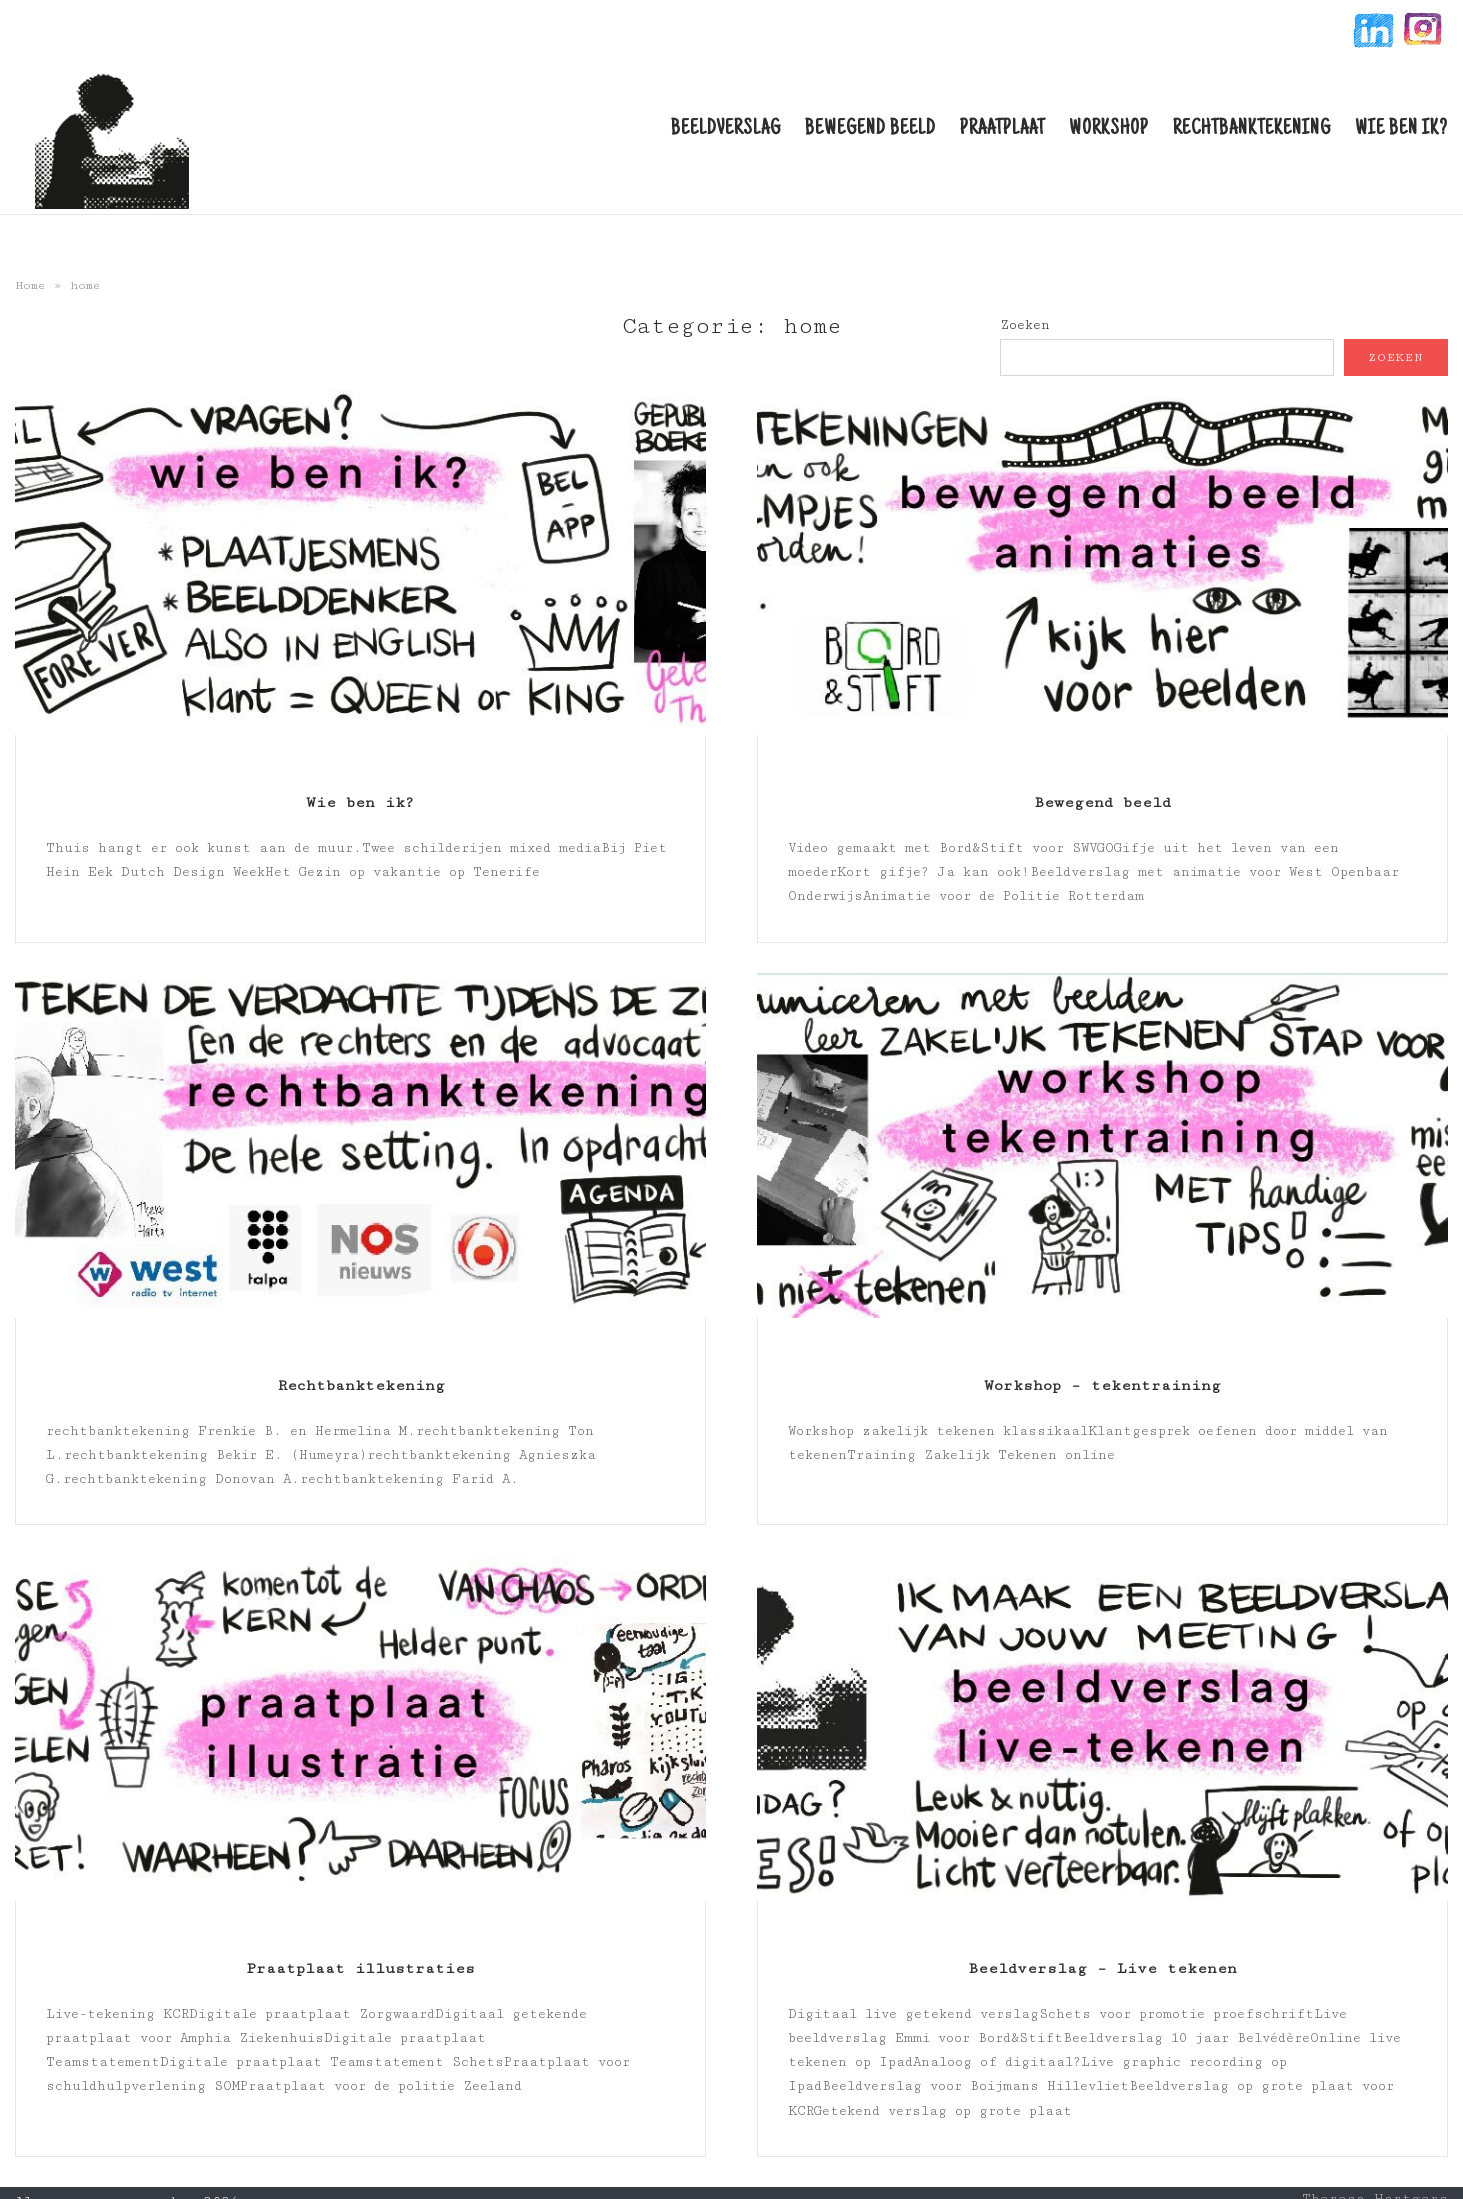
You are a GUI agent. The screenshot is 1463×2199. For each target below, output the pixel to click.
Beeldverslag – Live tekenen (1102, 1968)
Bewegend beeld (870, 129)
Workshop (1109, 129)
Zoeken (1025, 325)
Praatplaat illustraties (360, 1968)
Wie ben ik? (1401, 129)
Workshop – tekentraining (1102, 1385)
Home (30, 285)
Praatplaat (1002, 129)
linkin (1371, 33)
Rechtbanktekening (1252, 129)
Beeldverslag (726, 129)
